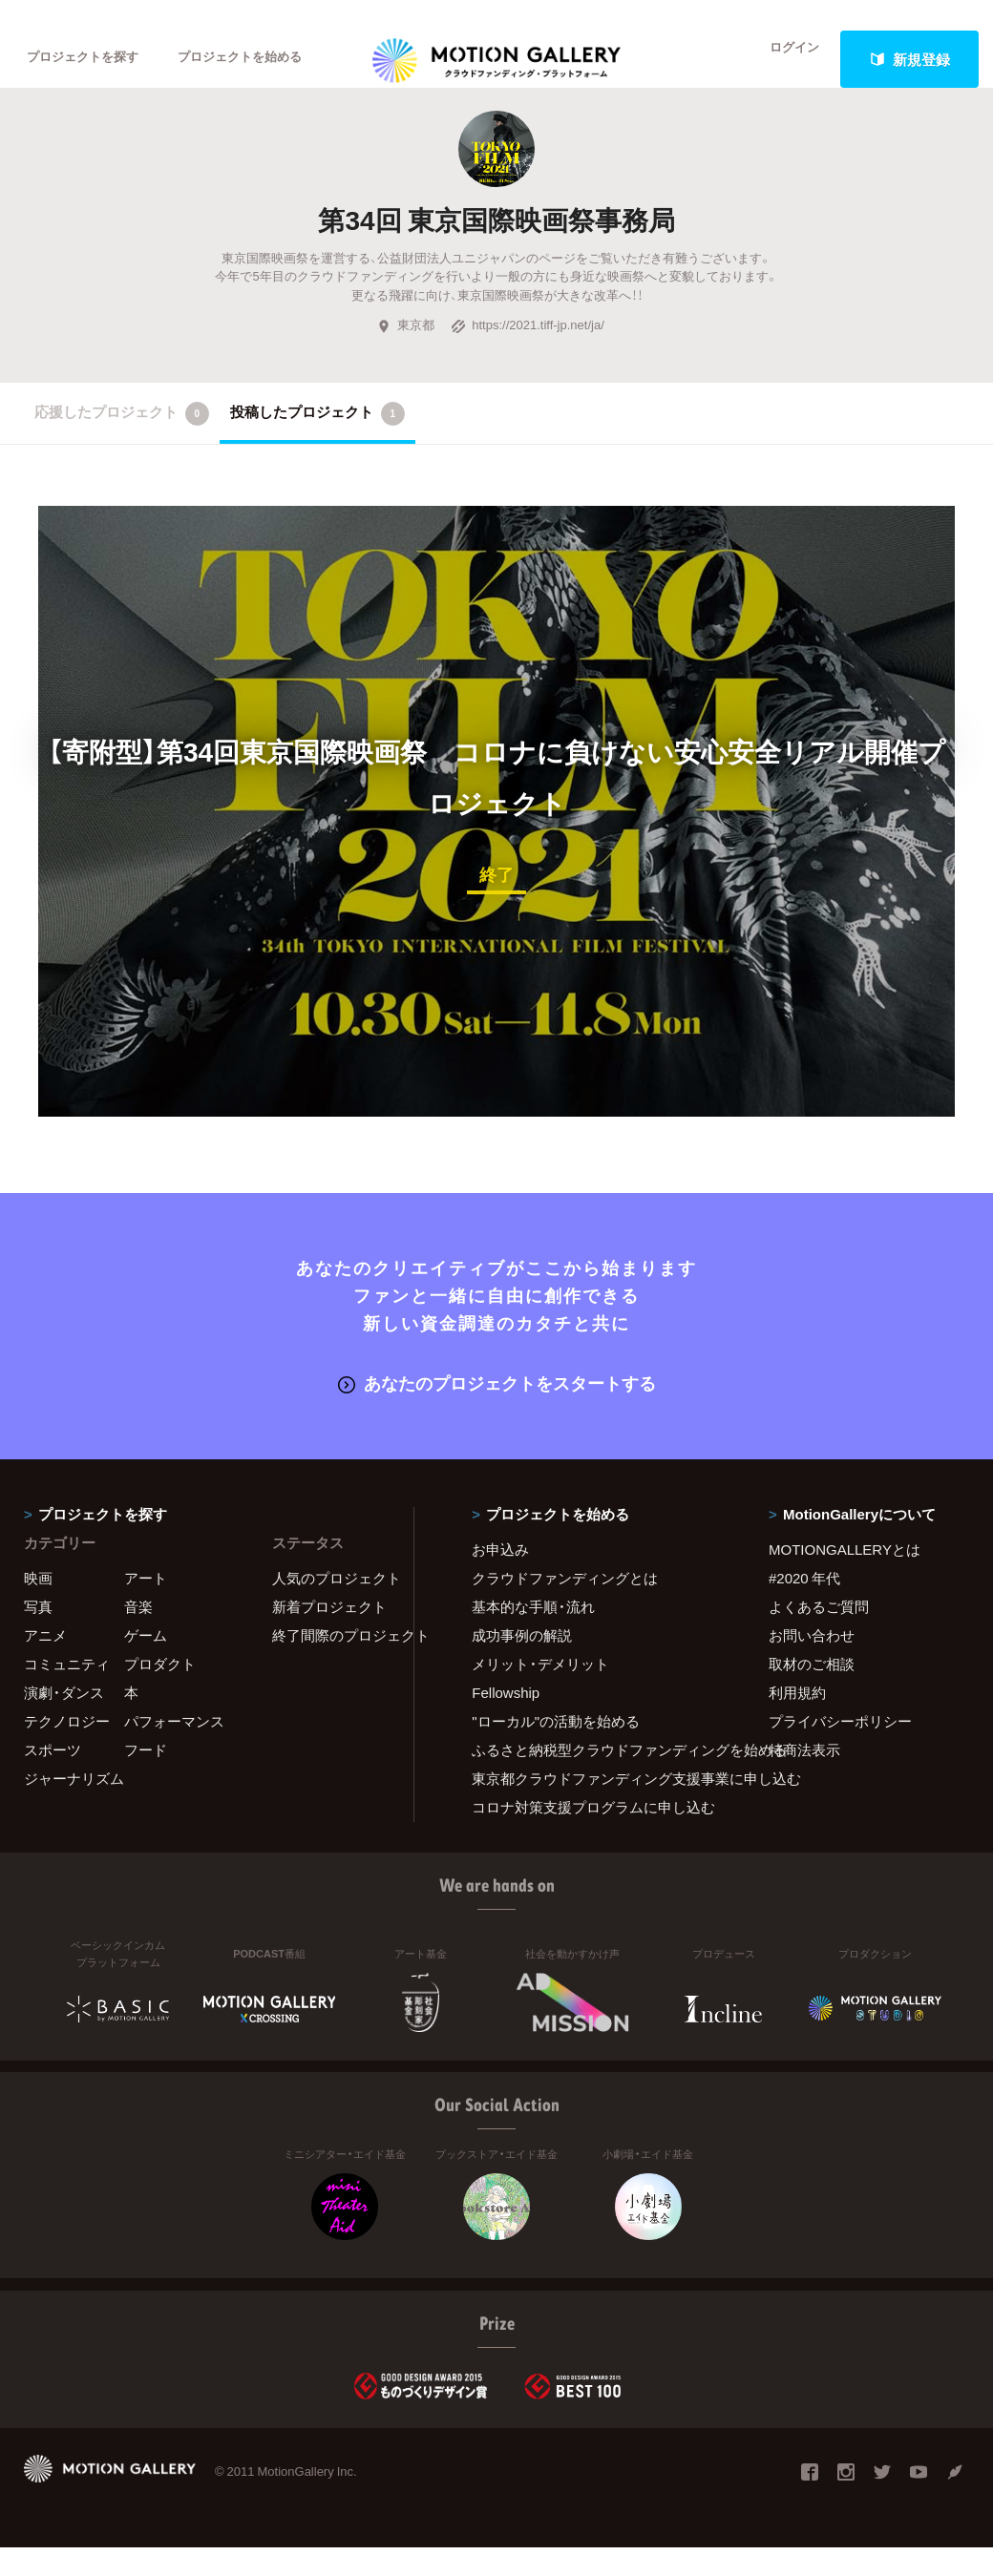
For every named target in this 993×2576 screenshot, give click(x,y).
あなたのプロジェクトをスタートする (497, 1412)
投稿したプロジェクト (317, 444)
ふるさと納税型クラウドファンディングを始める (596, 1778)
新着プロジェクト (329, 1634)
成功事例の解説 (522, 1663)
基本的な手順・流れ (533, 1634)
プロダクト (160, 1692)
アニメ (45, 1663)
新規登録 (910, 59)
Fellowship (505, 1720)
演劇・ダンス (64, 1720)
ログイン (783, 59)
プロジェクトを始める (272, 59)
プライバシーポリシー (840, 1749)
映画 (38, 1606)
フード (145, 1778)
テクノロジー (67, 1749)
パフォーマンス (174, 1749)
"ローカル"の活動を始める (556, 1749)
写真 (38, 1634)
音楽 (138, 1634)
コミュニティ (67, 1692)
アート (145, 1606)
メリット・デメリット (540, 1692)
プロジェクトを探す (93, 59)
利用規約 (797, 1720)
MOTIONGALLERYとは (844, 1577)
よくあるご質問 (819, 1634)
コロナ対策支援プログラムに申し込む (593, 1835)
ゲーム (145, 1663)
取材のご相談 (812, 1692)
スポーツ (52, 1778)
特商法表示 (804, 1778)
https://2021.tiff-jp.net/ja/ (527, 355)
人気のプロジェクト (331, 1606)
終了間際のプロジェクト (331, 1663)
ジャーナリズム (74, 1806)
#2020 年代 (804, 1606)
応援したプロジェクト (121, 444)
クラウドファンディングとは (565, 1606)
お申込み (500, 1577)
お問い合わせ (812, 1663)
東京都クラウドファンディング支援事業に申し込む (596, 1806)
